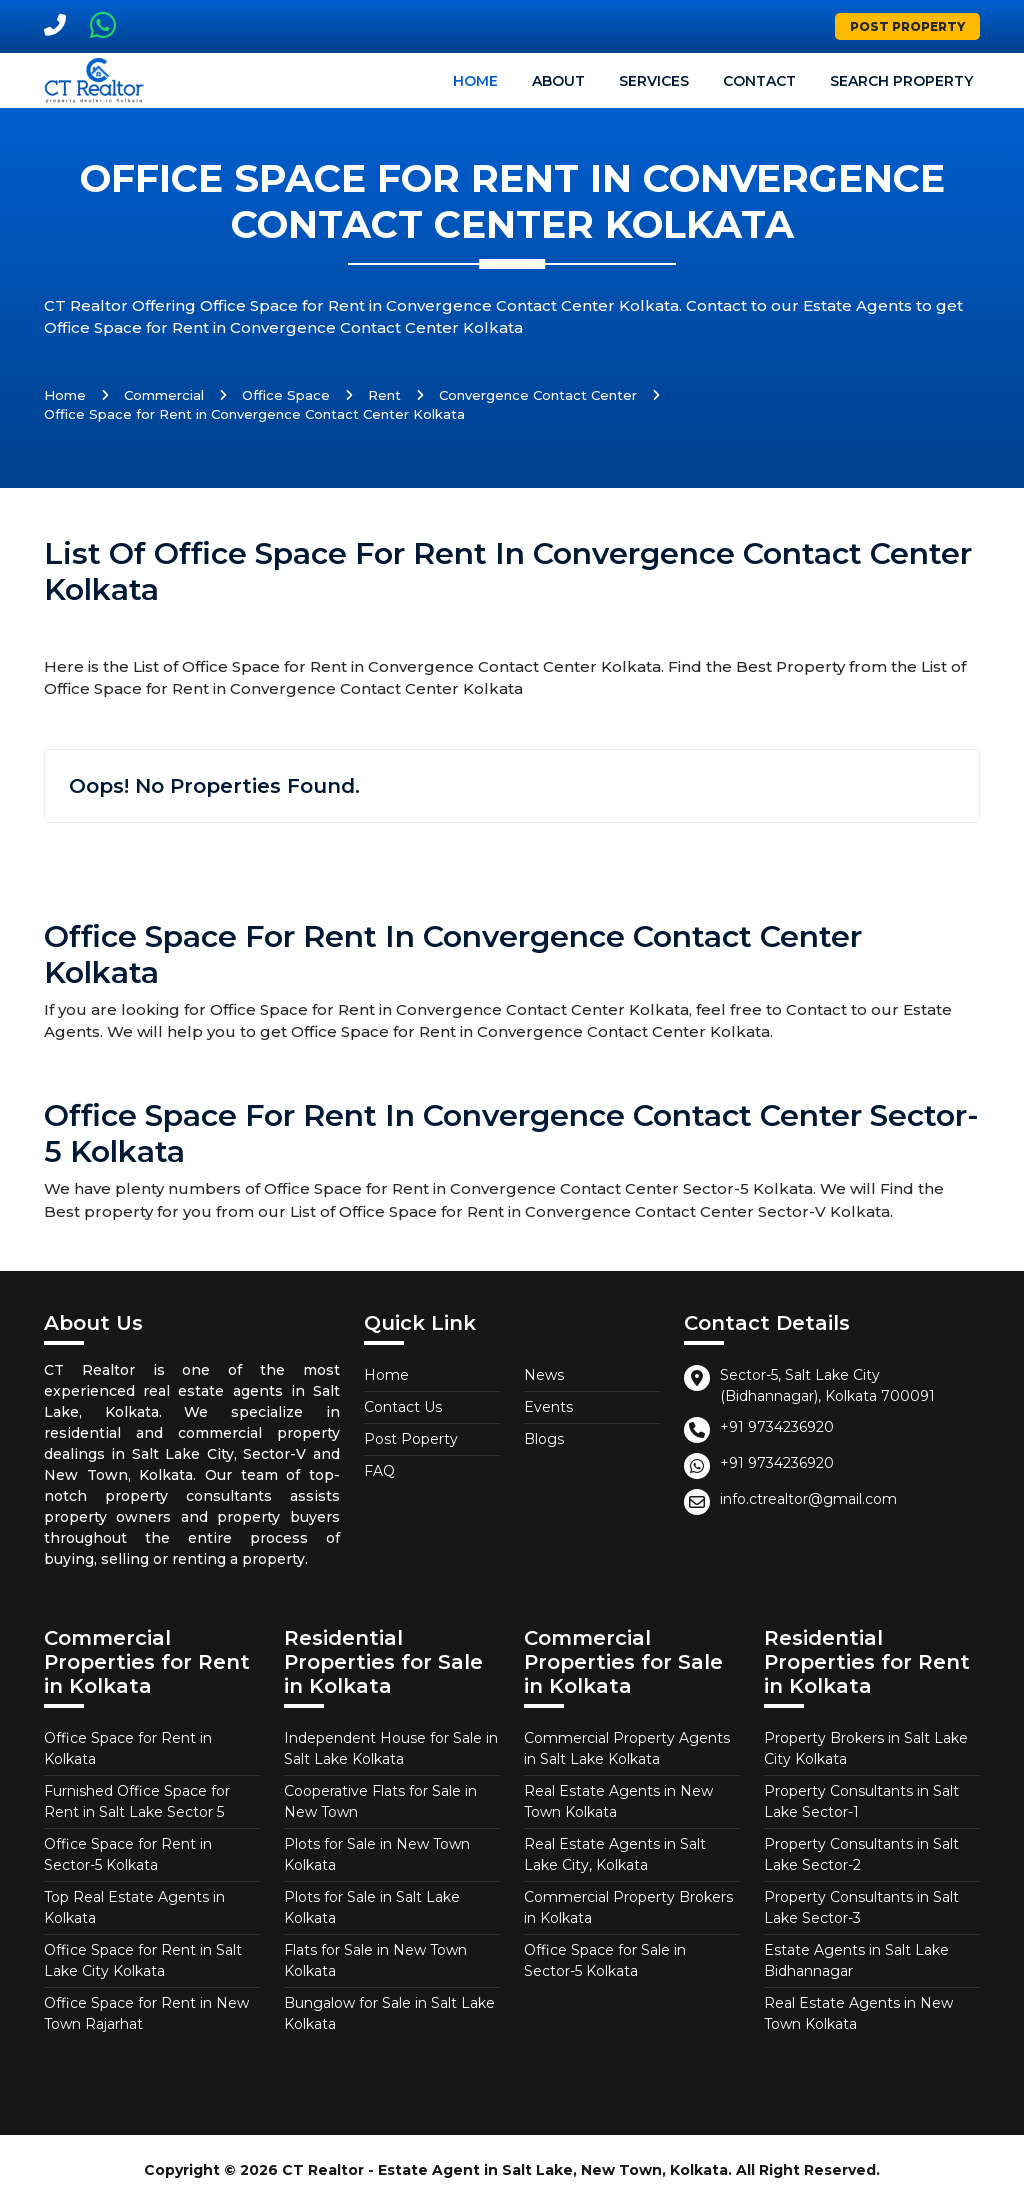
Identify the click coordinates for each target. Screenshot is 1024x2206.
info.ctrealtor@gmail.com (808, 1499)
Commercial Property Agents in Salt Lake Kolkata (627, 1748)
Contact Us (403, 1407)
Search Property (901, 81)
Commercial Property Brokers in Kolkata (628, 1907)
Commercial (164, 395)
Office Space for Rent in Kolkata (128, 1748)
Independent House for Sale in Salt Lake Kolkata (391, 1748)
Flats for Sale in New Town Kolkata (375, 1960)
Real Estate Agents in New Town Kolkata (618, 1801)
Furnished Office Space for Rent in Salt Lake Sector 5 (137, 1801)
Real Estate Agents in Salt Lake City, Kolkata (615, 1854)
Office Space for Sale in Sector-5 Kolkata (605, 1960)
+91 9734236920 (777, 1427)
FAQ (379, 1471)
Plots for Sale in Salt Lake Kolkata (372, 1907)
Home (475, 81)
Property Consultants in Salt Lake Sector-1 (861, 1801)
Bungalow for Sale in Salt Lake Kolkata (389, 2013)
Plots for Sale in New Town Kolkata (377, 1854)
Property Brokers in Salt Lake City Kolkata (866, 1748)
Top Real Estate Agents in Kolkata (134, 1907)
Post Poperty (411, 1439)
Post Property (907, 26)
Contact (759, 81)
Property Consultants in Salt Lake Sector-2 (861, 1854)
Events (548, 1407)
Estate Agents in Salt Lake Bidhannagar (856, 1960)
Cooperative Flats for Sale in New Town (380, 1801)
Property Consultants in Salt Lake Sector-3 (861, 1907)
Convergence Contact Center (538, 395)
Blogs (544, 1439)
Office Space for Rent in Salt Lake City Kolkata (143, 1960)
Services (654, 81)
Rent (384, 395)
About (558, 81)
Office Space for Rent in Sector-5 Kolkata (128, 1854)
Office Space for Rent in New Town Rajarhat (146, 2013)
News (544, 1375)
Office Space (286, 395)
